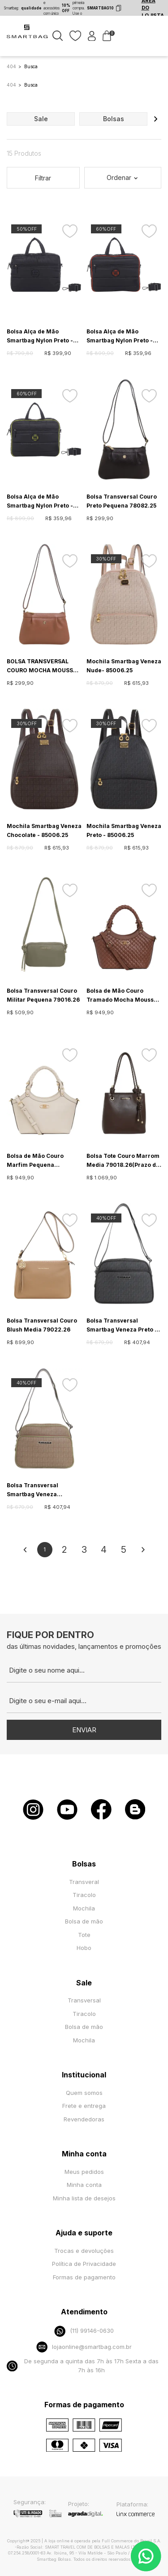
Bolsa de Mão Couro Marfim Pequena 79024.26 (35, 1161)
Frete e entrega (84, 2105)
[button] (155, 119)
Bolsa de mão (84, 1921)
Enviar (84, 1730)
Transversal (84, 2000)
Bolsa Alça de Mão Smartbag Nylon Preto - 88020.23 (40, 336)
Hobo (84, 1947)
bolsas (113, 119)
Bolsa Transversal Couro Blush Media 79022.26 (42, 1325)
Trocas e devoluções (84, 2250)
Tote (84, 1934)
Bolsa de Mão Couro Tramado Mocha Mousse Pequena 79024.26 (121, 995)
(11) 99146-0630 (83, 2331)
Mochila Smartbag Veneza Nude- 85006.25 (123, 666)
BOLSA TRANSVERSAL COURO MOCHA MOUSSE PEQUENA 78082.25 (42, 666)
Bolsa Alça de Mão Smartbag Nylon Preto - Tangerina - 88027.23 (119, 336)
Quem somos (84, 2092)
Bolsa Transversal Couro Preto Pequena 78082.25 (121, 501)
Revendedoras (84, 2119)
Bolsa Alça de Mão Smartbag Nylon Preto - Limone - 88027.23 (40, 501)
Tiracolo (84, 1894)
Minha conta (84, 2184)
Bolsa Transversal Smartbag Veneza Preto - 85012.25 (121, 1325)
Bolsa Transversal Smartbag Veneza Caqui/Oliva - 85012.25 (39, 1490)
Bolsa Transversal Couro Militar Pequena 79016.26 (43, 995)
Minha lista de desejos (84, 2198)
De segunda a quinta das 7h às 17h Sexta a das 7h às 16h (83, 2365)
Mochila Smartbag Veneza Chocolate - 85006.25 (44, 830)
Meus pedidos (84, 2171)
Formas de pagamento (84, 2277)
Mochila (84, 1908)
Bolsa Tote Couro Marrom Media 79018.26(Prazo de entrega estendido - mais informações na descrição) (122, 1161)
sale (41, 119)
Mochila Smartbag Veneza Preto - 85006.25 (123, 830)
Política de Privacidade (84, 2263)
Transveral (84, 1881)
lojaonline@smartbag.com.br (83, 2347)
